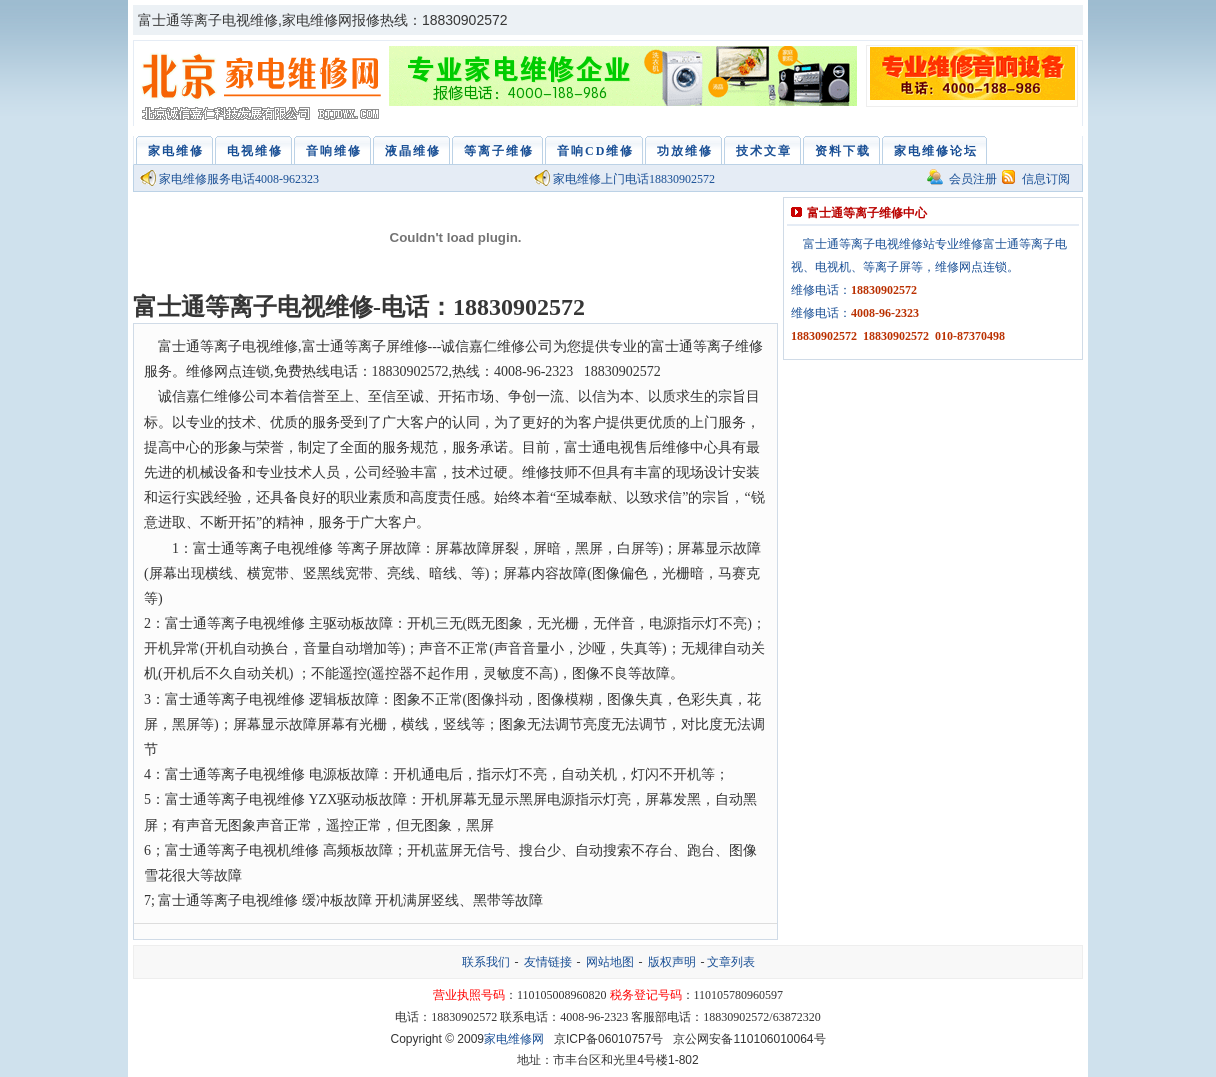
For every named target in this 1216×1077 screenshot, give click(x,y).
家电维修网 (264, 88)
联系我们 (486, 962)
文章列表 (731, 962)
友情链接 (548, 962)
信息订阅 (1046, 179)
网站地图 (610, 962)
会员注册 (973, 179)
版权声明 (672, 962)
